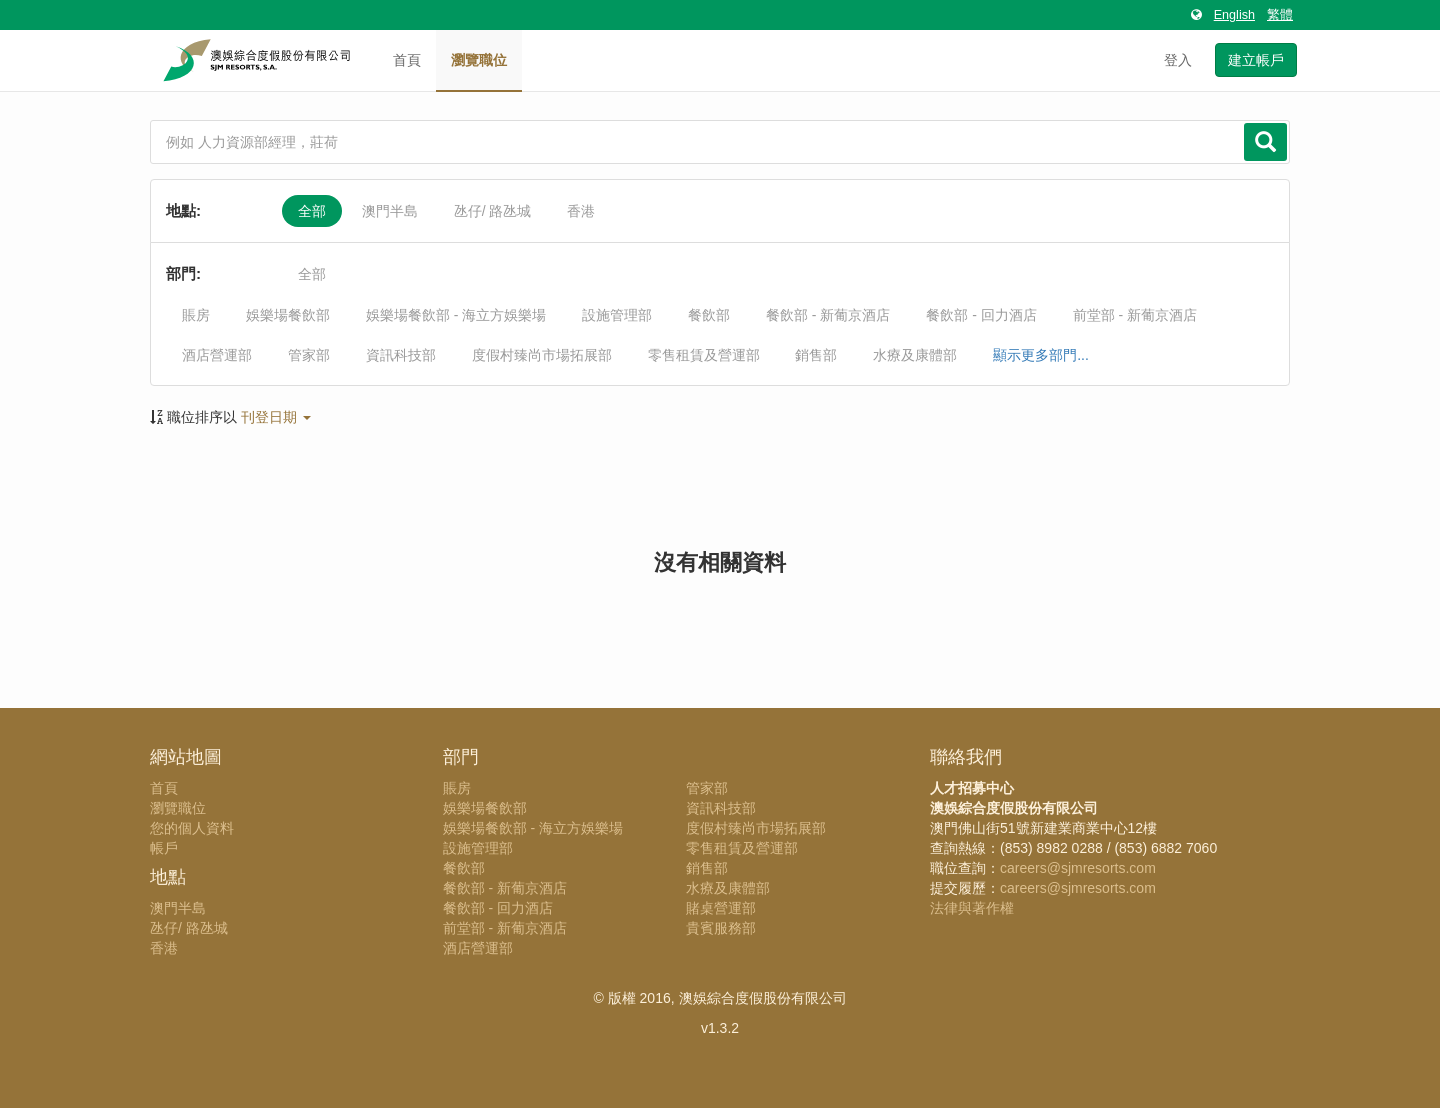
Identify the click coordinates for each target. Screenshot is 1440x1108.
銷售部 (816, 355)
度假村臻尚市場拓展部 (542, 355)
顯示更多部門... (1041, 355)
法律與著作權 (972, 908)
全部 (312, 211)
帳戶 (164, 848)
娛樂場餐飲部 (288, 315)
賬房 (196, 315)
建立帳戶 (1256, 60)
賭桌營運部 (721, 908)
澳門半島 (390, 211)
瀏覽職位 (479, 60)
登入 (1178, 60)
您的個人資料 (192, 828)
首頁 (407, 60)
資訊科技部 (401, 355)
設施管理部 (617, 315)
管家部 (309, 355)
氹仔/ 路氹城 (493, 211)
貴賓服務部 (721, 928)
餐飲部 (709, 315)
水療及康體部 (915, 355)
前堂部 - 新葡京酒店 (1135, 315)
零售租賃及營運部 (704, 355)
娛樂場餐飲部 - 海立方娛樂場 (456, 315)
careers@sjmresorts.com (1078, 868)
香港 (581, 211)
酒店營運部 (217, 355)
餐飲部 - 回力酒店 (981, 315)
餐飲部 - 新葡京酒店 (828, 315)
